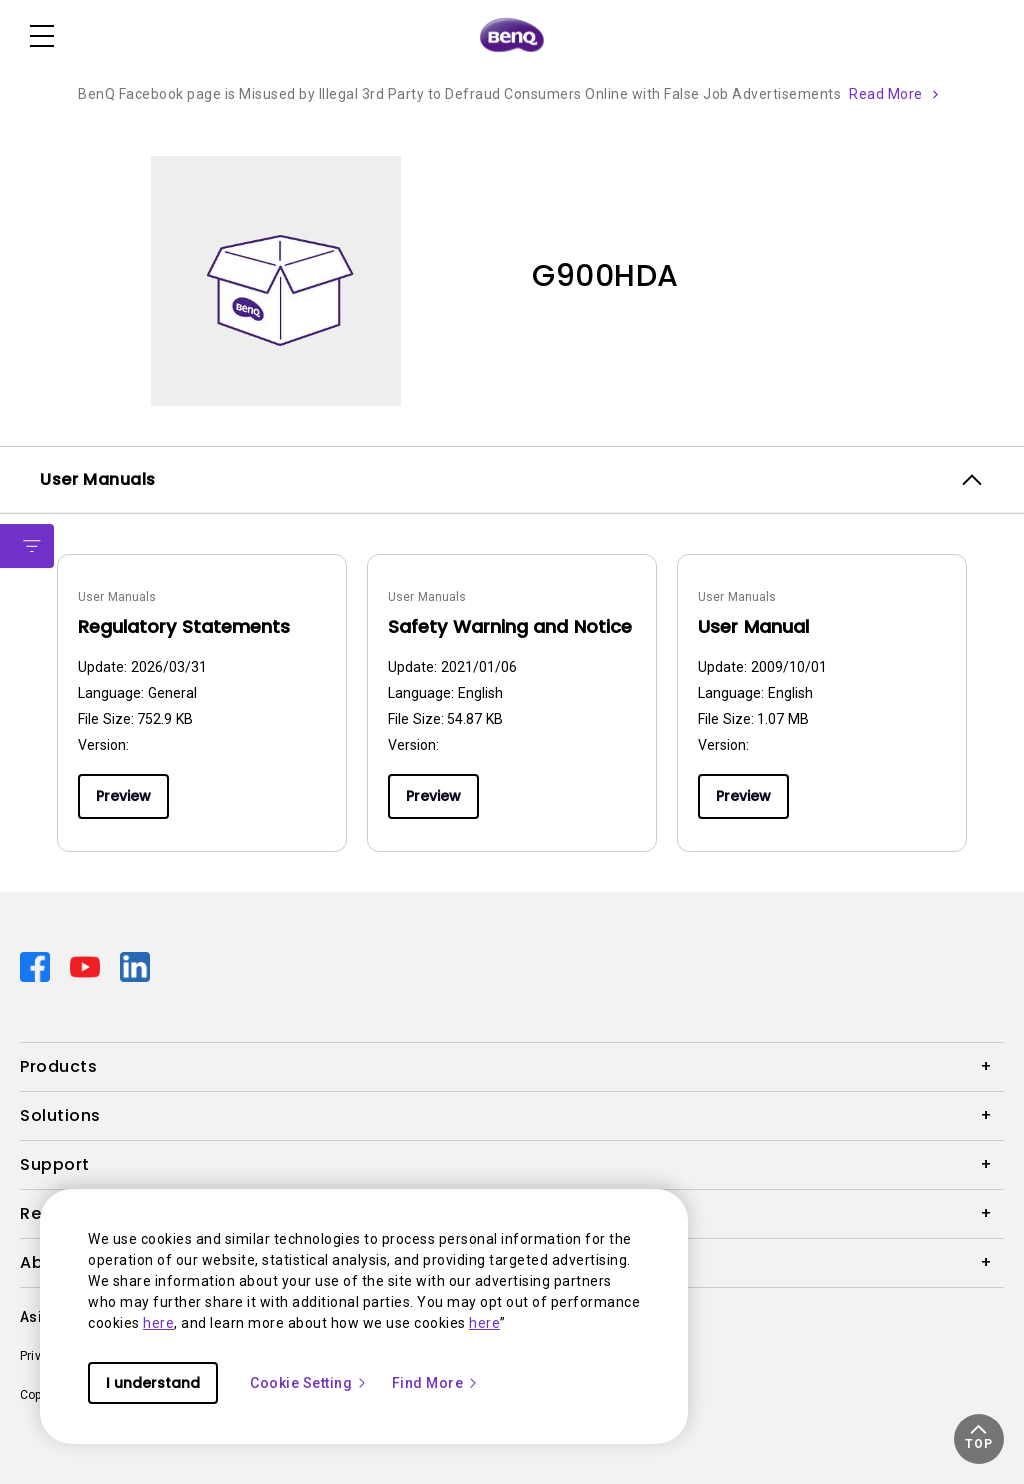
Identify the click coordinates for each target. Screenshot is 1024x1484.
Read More (886, 94)
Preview (123, 796)
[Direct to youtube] (87, 966)
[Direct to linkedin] (135, 966)
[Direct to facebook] (37, 966)
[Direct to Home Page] (512, 36)
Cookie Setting (309, 1383)
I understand (153, 1383)
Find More (436, 1383)
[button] (979, 1439)
